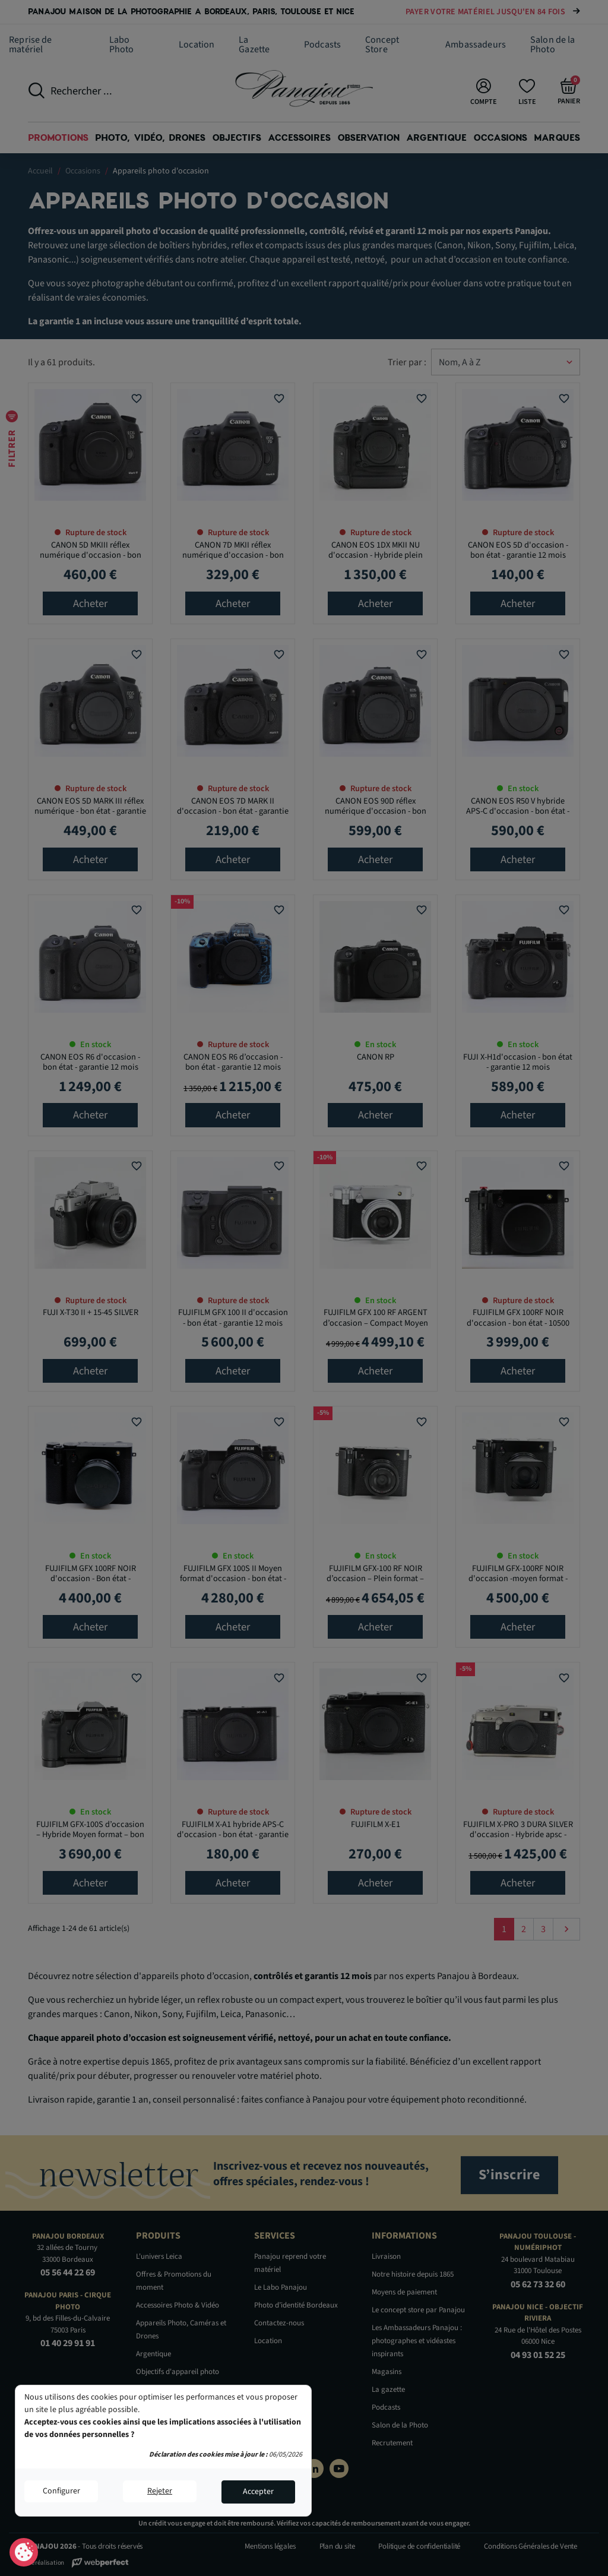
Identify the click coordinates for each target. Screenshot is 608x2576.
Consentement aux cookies (24, 2553)
